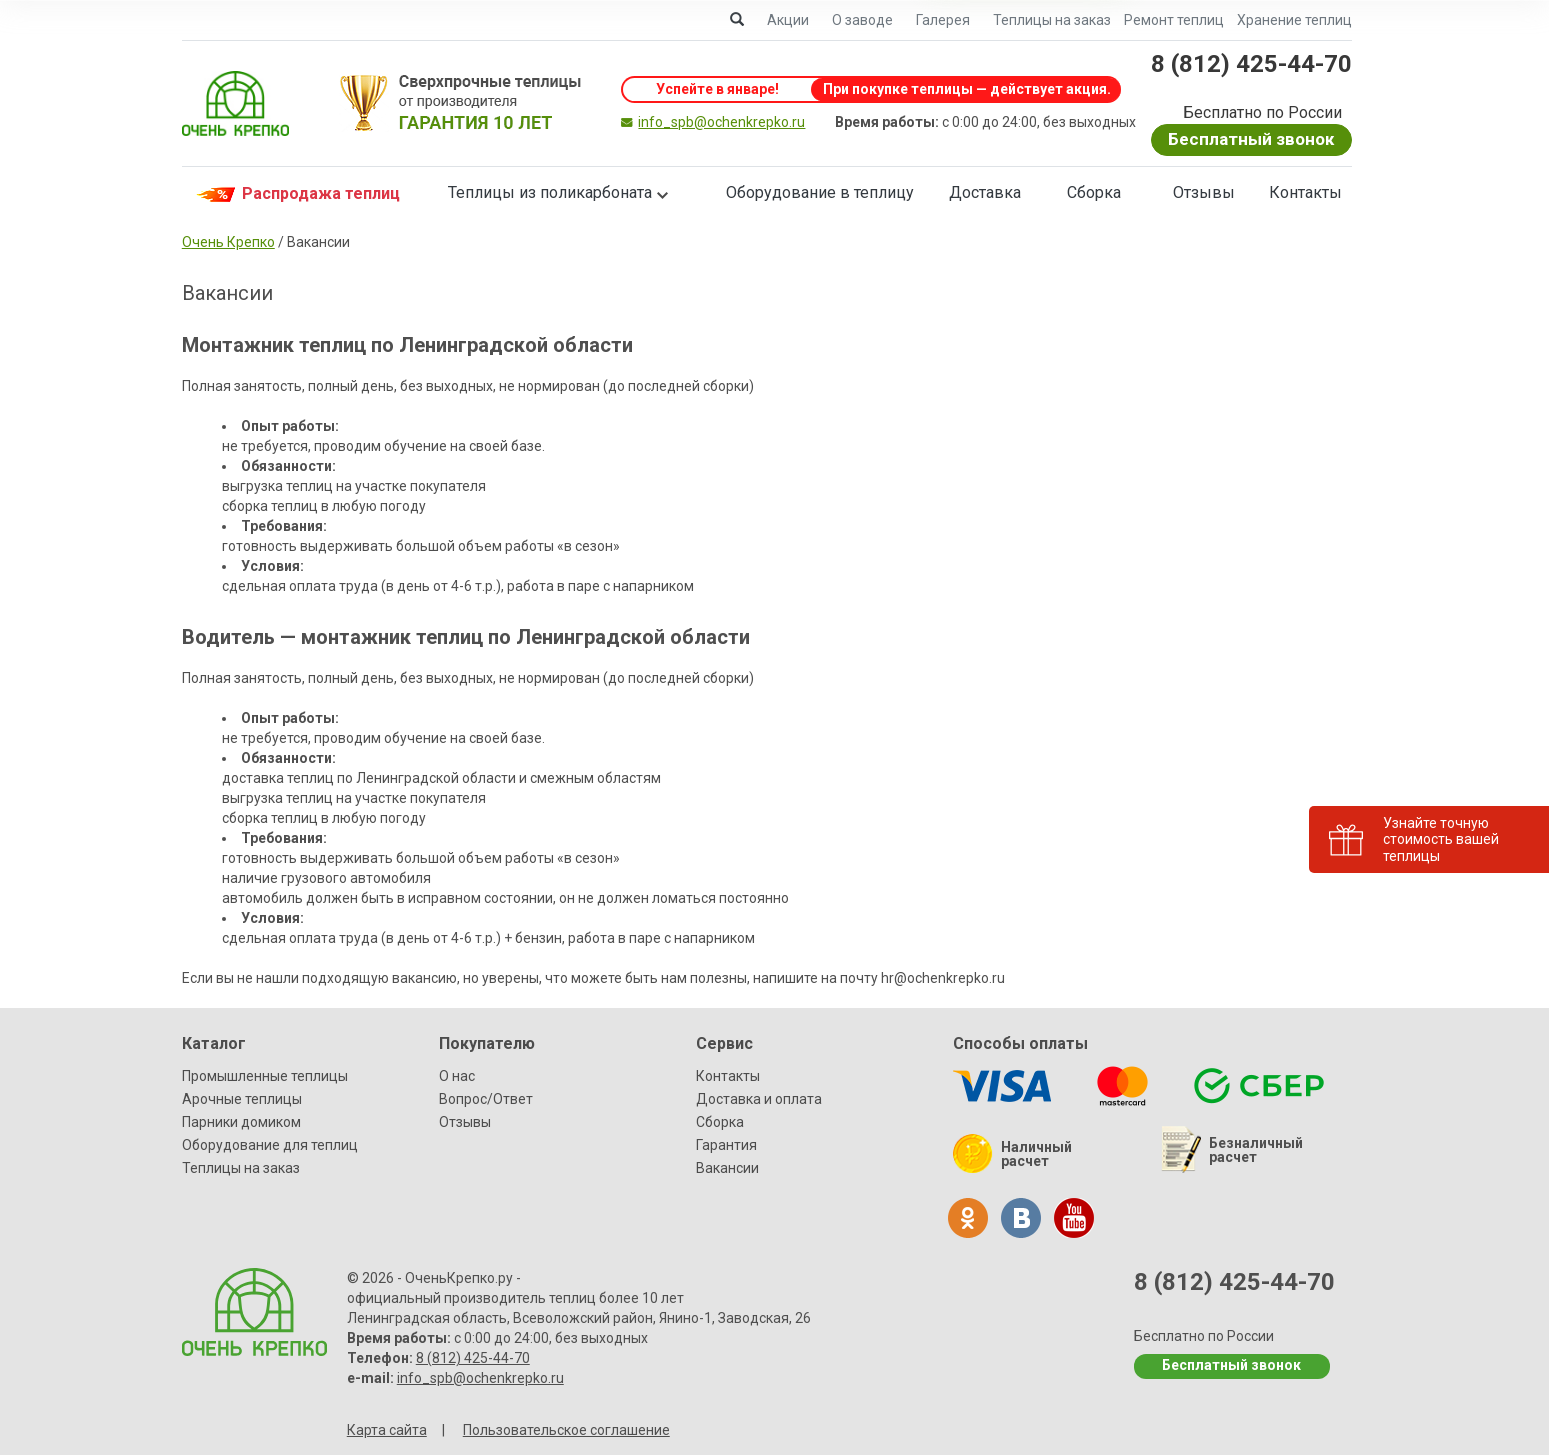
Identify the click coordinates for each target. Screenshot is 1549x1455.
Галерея (943, 20)
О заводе (862, 20)
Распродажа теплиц (296, 194)
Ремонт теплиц (1174, 20)
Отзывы (1204, 192)
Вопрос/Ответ (486, 1099)
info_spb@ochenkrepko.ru (721, 122)
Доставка (985, 192)
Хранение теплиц (1294, 20)
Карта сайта (387, 1430)
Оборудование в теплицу (820, 192)
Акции (788, 20)
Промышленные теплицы (265, 1076)
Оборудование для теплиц (270, 1145)
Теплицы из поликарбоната (550, 192)
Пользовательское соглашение (566, 1430)
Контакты (1305, 192)
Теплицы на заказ (1052, 20)
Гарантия (726, 1145)
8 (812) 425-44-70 (1251, 64)
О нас (457, 1076)
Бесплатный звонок (1251, 139)
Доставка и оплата (759, 1099)
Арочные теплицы (242, 1099)
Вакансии (727, 1168)
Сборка (1094, 192)
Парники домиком (241, 1122)
